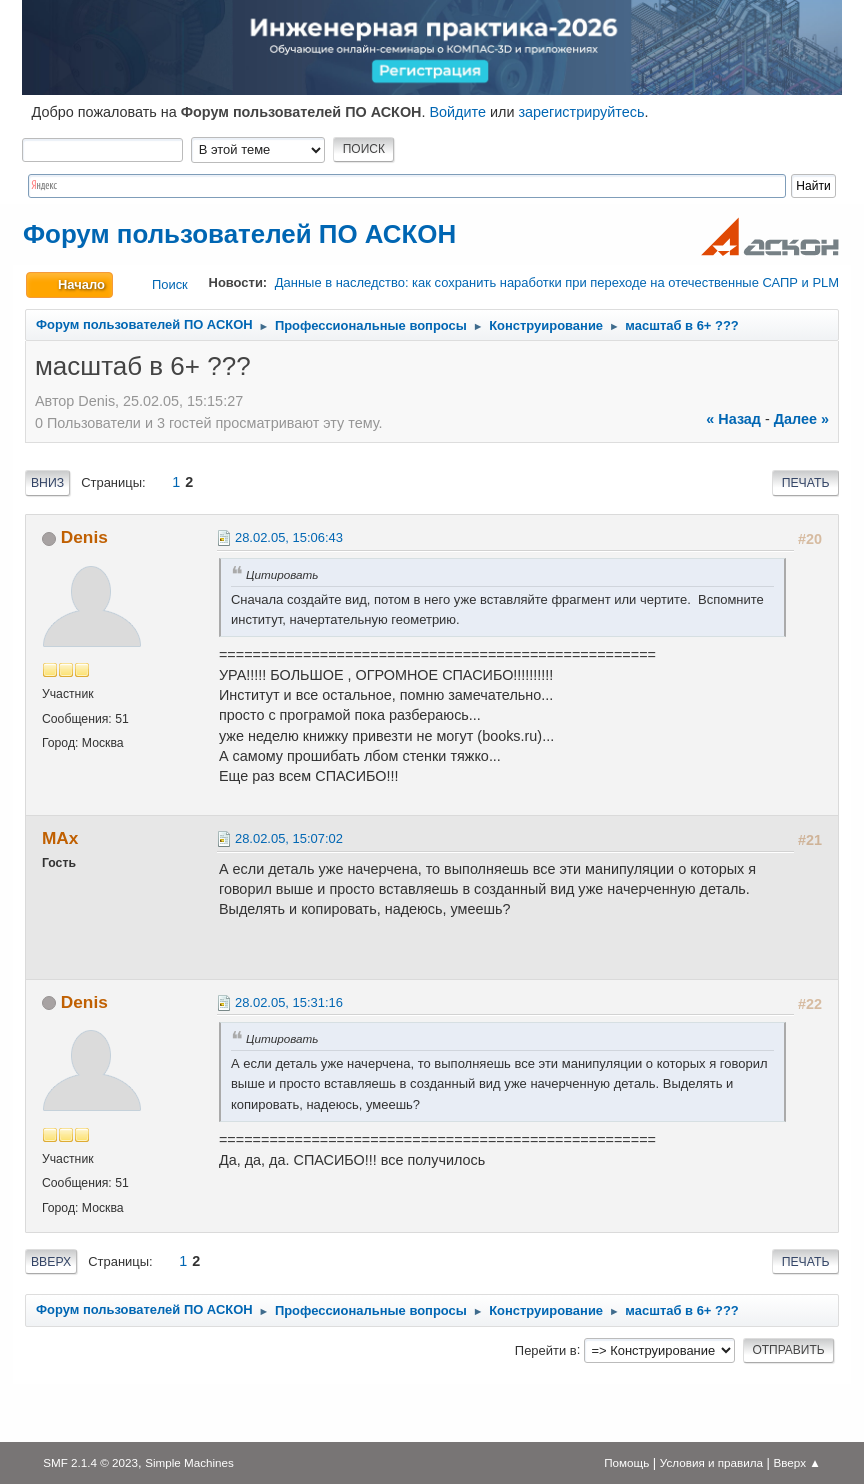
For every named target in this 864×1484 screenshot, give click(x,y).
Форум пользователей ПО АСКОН (239, 234)
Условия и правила (711, 1462)
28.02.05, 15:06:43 (289, 537)
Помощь (626, 1462)
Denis (84, 537)
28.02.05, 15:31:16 (289, 1002)
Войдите (457, 112)
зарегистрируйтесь (581, 112)
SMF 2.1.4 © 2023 (90, 1462)
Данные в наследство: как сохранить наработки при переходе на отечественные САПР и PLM (557, 282)
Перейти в (546, 1349)
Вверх (51, 1262)
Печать (806, 483)
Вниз (47, 483)
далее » (801, 419)
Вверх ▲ (797, 1462)
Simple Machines (189, 1462)
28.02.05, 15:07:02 (289, 838)
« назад (733, 419)
